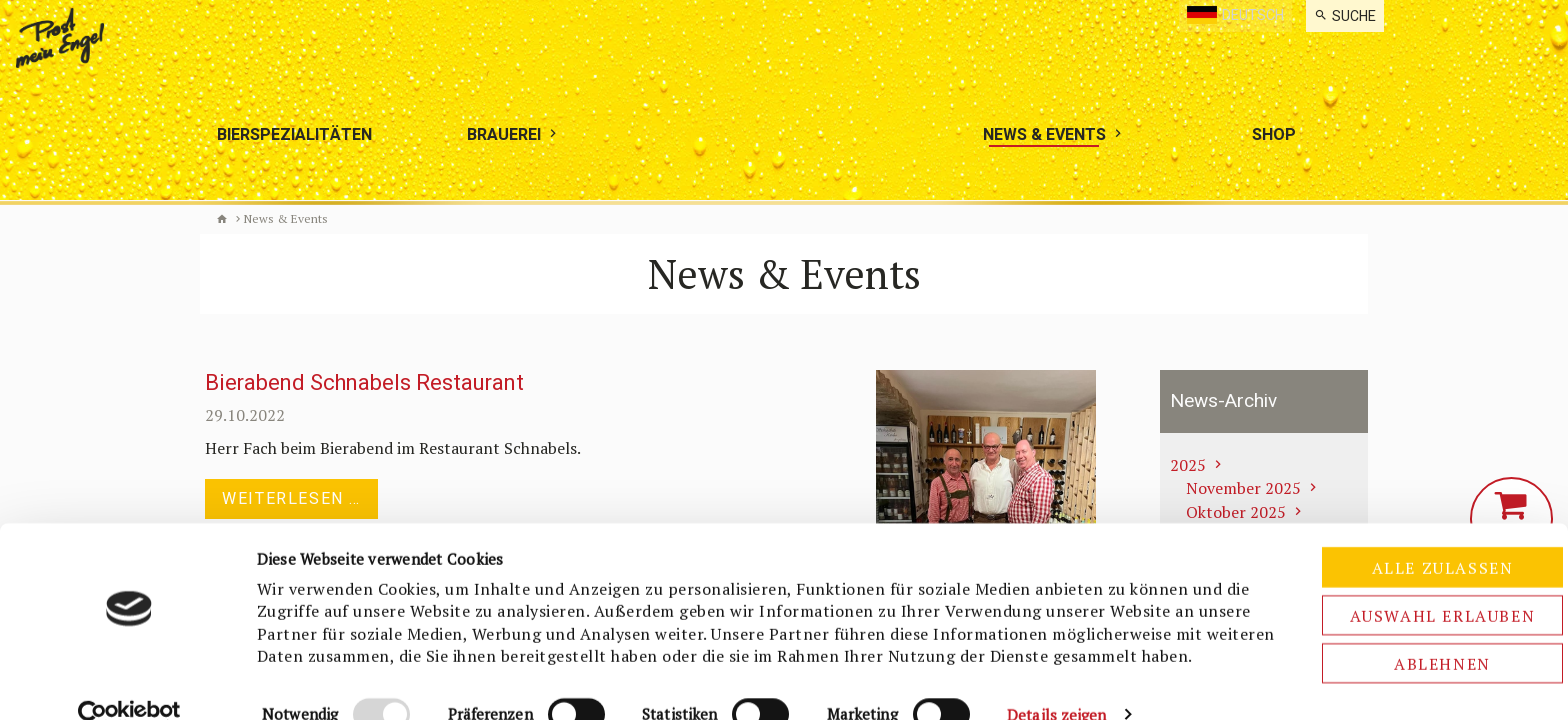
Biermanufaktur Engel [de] (222, 219)
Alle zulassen (1401, 512)
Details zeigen (1056, 681)
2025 (1188, 465)
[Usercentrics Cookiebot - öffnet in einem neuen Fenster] (129, 681)
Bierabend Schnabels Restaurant (364, 383)
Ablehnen (1401, 608)
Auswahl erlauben (1401, 560)
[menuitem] (1345, 16)
